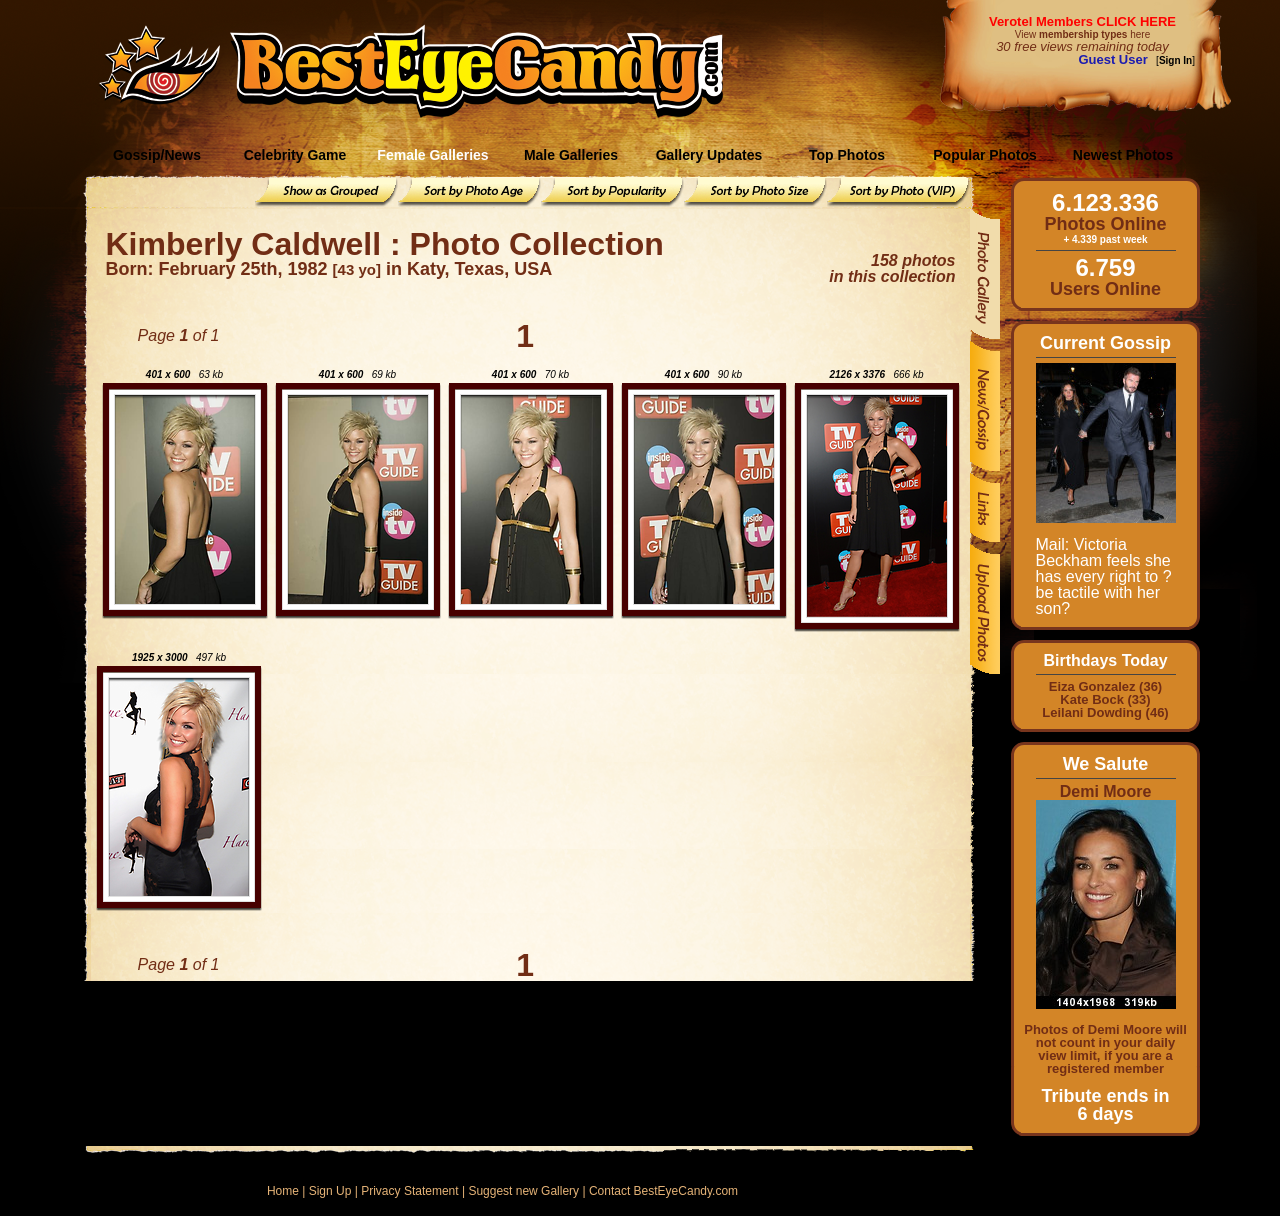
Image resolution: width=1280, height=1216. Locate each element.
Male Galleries (571, 155)
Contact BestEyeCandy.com (663, 1191)
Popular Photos (984, 155)
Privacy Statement (409, 1191)
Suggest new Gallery (523, 1191)
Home (283, 1191)
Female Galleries (432, 155)
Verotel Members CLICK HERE (1082, 21)
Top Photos (847, 155)
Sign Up (330, 1191)
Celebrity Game (295, 155)
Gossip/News (157, 155)
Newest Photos (1123, 155)
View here (1082, 34)
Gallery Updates (709, 155)
